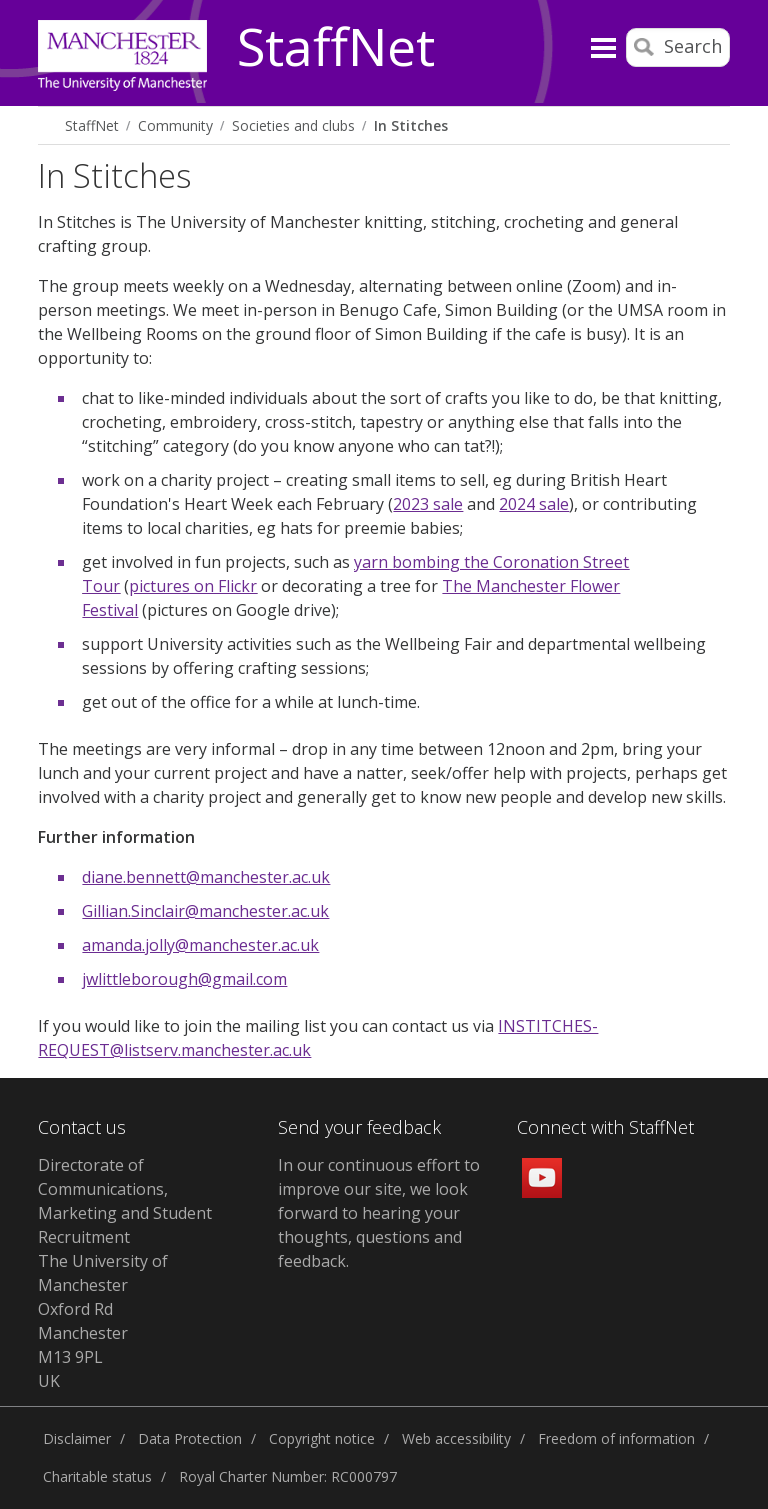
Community (175, 125)
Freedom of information (616, 1438)
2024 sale (534, 504)
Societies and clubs (293, 125)
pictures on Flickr (193, 586)
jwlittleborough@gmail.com (184, 979)
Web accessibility (456, 1438)
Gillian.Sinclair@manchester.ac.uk (205, 911)
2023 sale (428, 504)
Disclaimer (77, 1438)
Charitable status (97, 1476)
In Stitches (411, 125)
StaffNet (336, 48)
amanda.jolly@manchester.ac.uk (200, 945)
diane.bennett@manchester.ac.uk (206, 877)
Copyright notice (322, 1438)
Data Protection (190, 1438)
